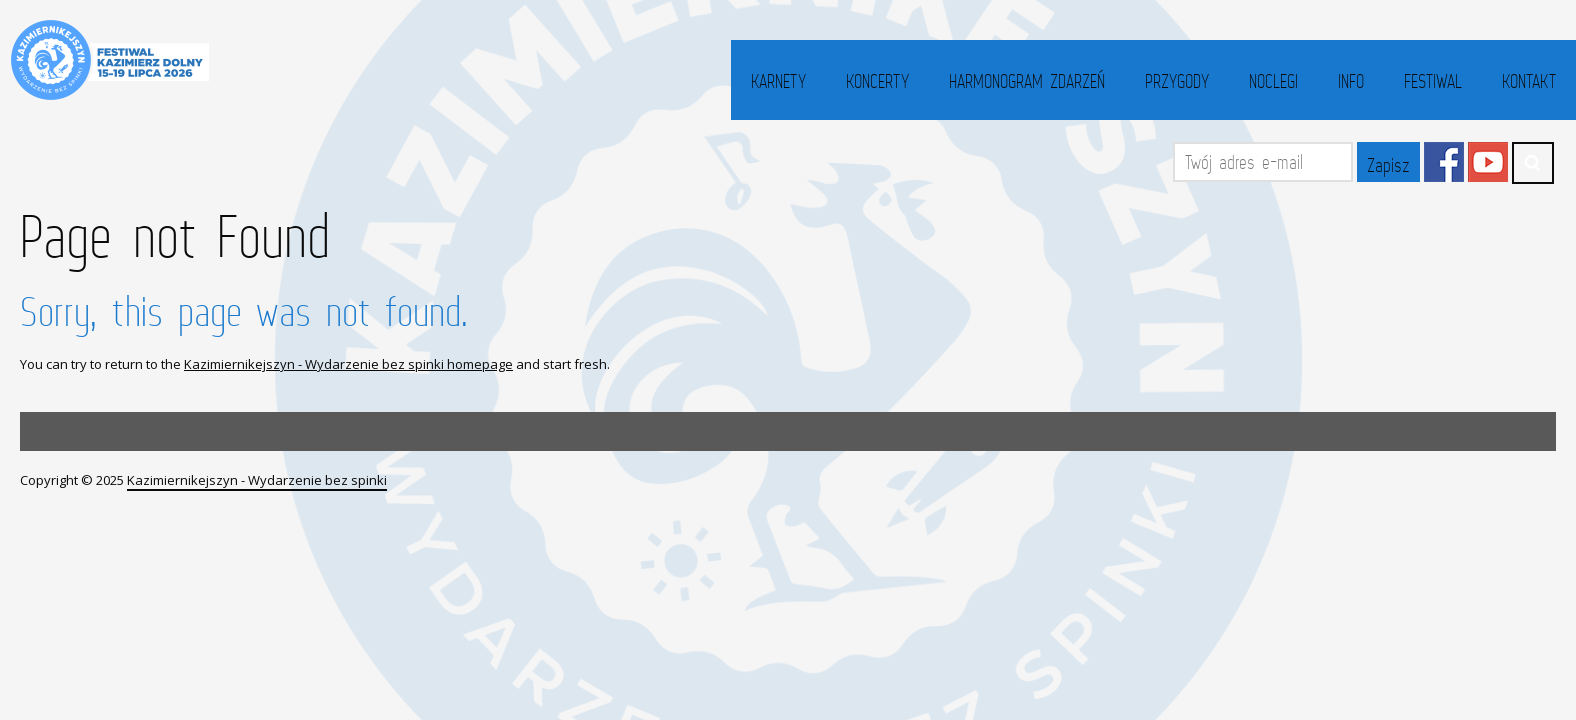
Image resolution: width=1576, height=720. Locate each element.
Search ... (1533, 163)
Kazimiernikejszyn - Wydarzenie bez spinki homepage (348, 364)
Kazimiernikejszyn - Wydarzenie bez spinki (257, 480)
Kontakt (1529, 81)
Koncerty (877, 81)
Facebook (1444, 162)
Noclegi (1273, 81)
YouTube (1488, 162)
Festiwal (1433, 81)
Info (1351, 81)
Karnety (778, 81)
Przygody (1177, 81)
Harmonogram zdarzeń (1027, 81)
